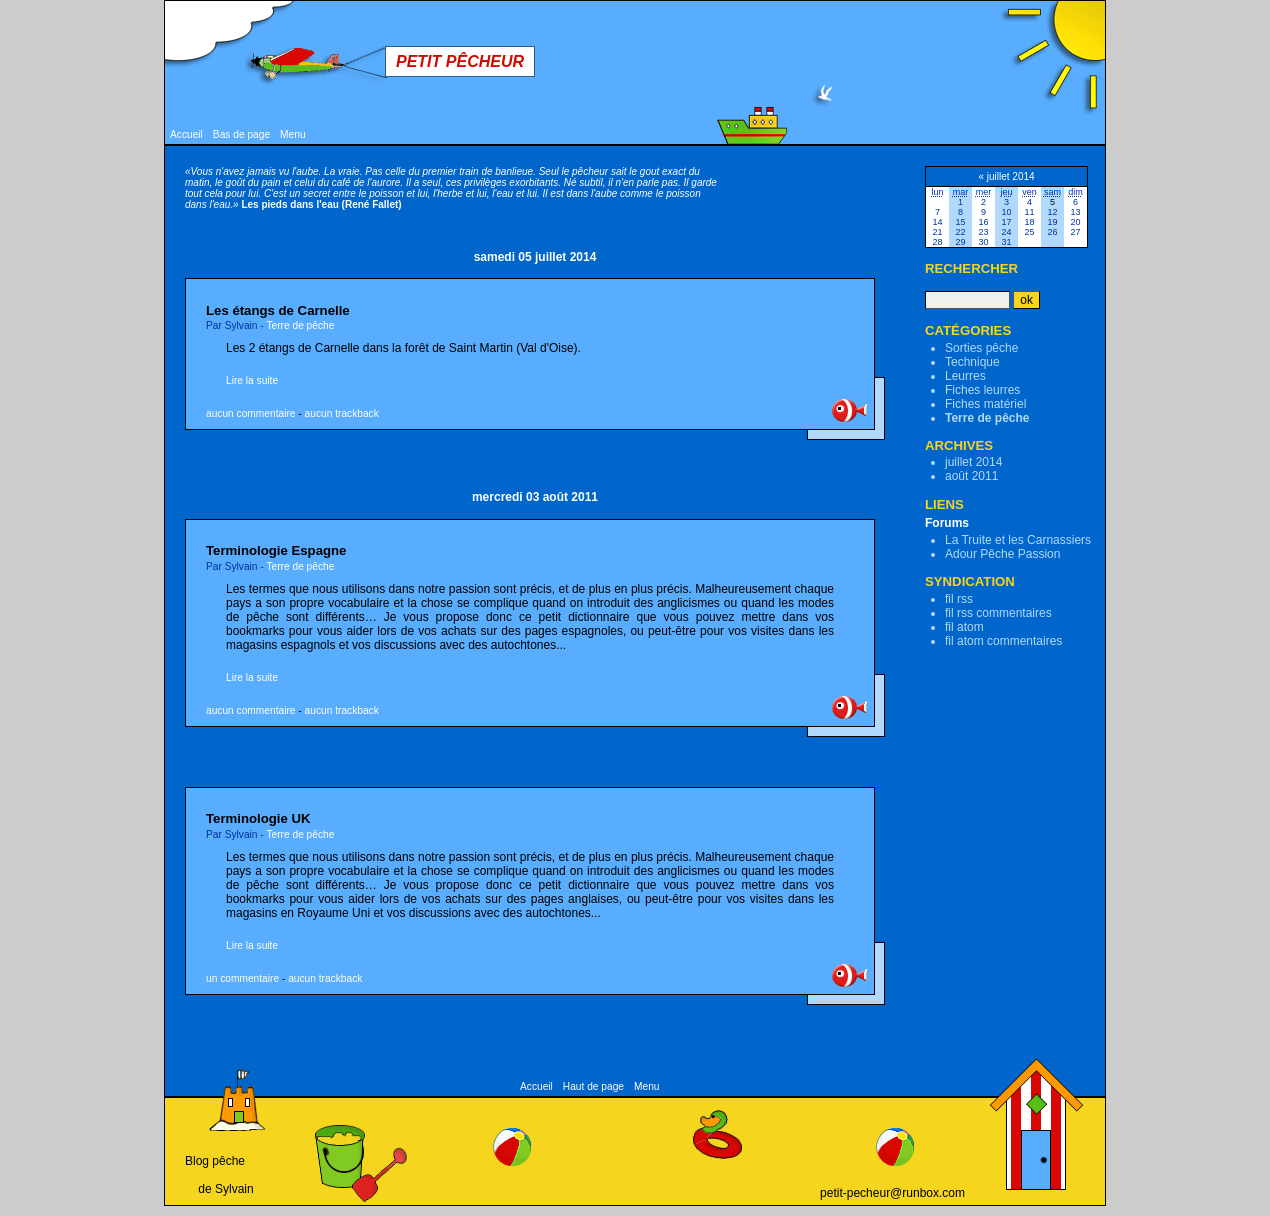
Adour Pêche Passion (1002, 554)
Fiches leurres (982, 390)
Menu (292, 134)
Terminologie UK (258, 818)
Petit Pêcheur (460, 61)
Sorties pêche (981, 348)
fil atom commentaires (1003, 641)
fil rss (959, 599)
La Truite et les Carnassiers (1018, 540)
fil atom (964, 627)
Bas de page (241, 134)
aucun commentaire (250, 413)
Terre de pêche (300, 325)
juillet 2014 (973, 462)
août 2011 (971, 476)
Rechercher (971, 268)
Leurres (965, 376)
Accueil (186, 134)
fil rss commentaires (998, 613)
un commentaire (242, 978)
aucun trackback (342, 413)
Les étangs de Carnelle (278, 310)
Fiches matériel (985, 404)
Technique (972, 362)
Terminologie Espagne (276, 550)
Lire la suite (252, 380)
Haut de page (593, 1086)
